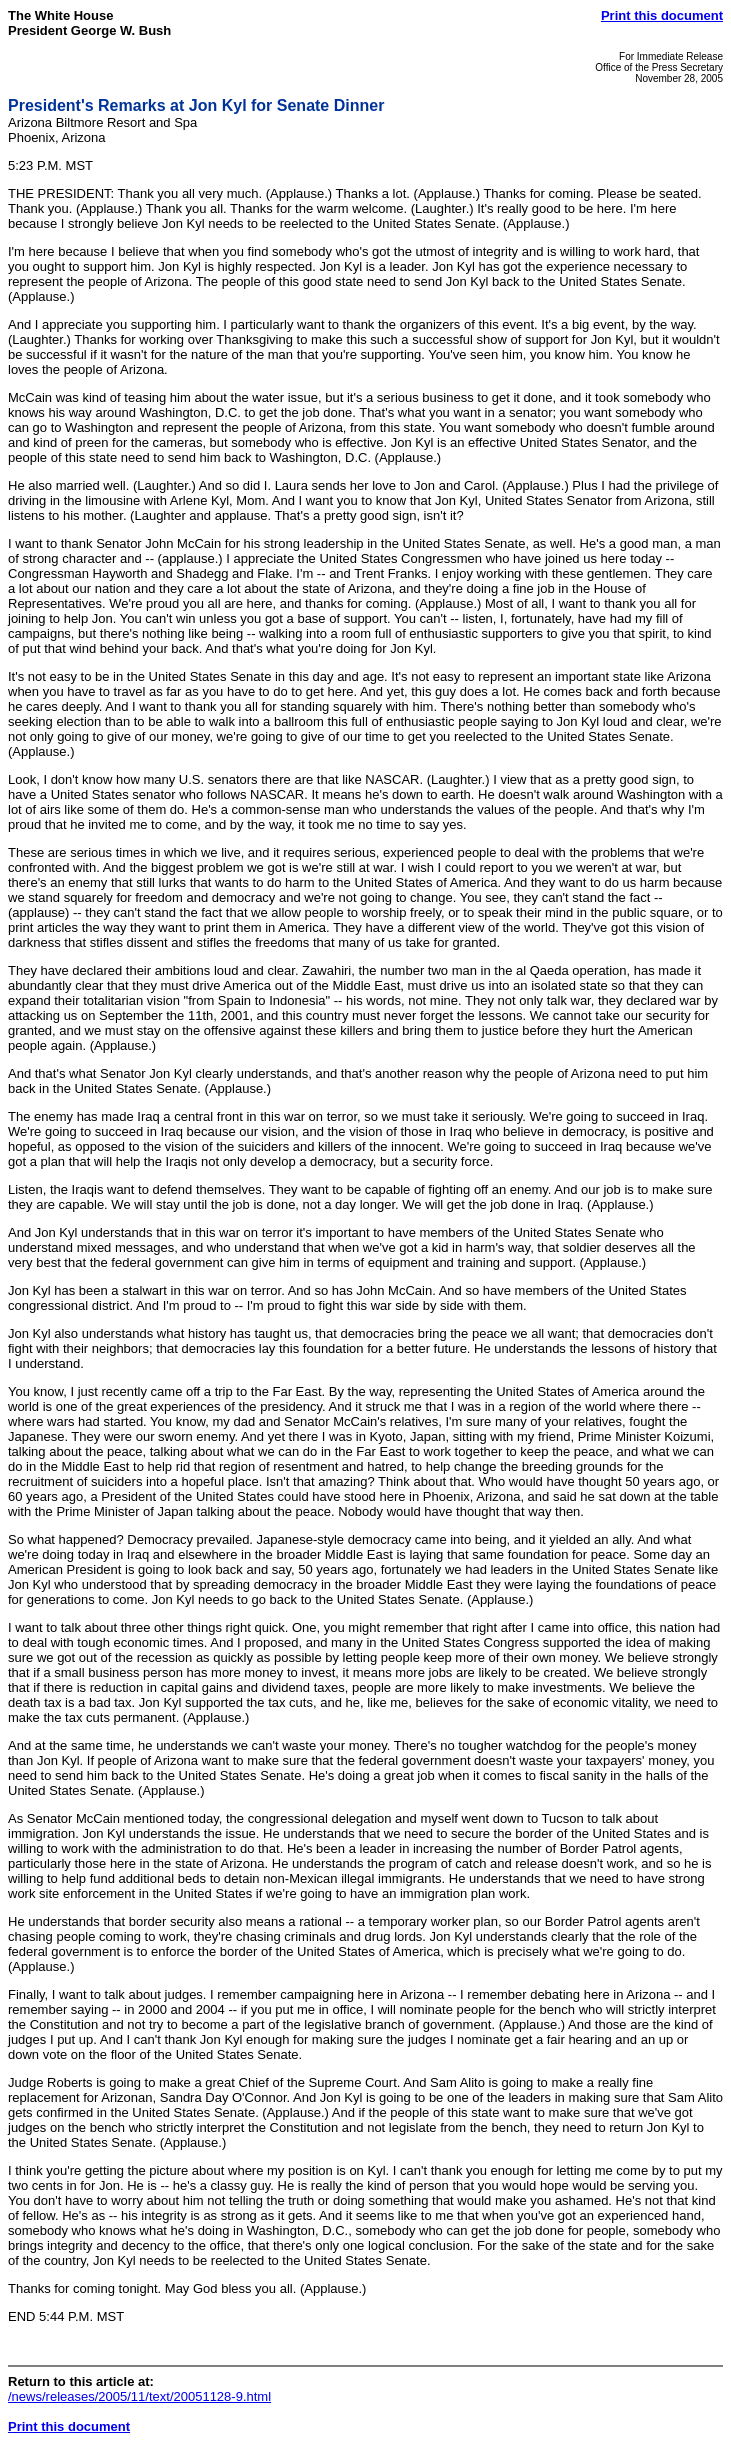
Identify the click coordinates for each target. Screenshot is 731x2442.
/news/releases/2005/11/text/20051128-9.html (139, 2396)
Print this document (662, 15)
